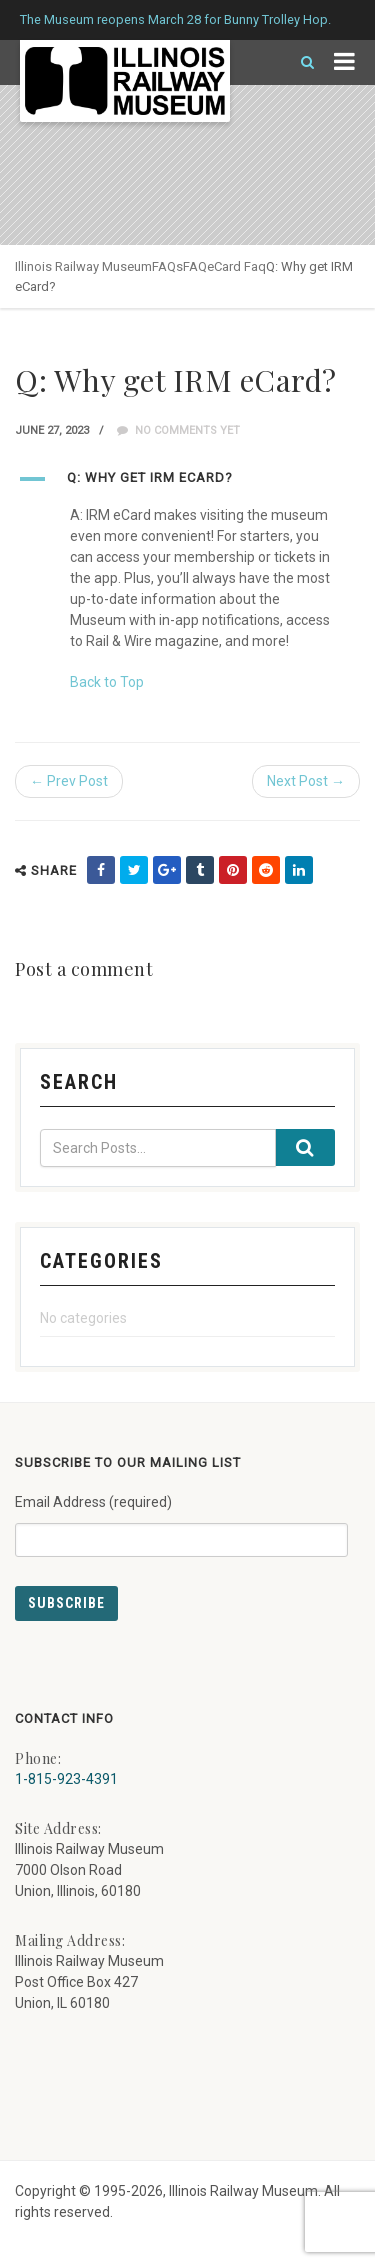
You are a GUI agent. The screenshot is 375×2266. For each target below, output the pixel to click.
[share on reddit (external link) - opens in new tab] (266, 870)
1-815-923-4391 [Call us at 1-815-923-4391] (66, 1779)
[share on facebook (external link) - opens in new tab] (101, 870)
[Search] (299, 62)
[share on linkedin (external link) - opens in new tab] (299, 870)
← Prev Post (69, 781)
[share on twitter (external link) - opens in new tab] (134, 870)
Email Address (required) (181, 1518)
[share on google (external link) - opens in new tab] (167, 870)
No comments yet (178, 430)
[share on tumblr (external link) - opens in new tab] (200, 870)
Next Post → (306, 781)
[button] (187, 479)
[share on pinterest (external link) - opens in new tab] (233, 870)
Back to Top (107, 682)
